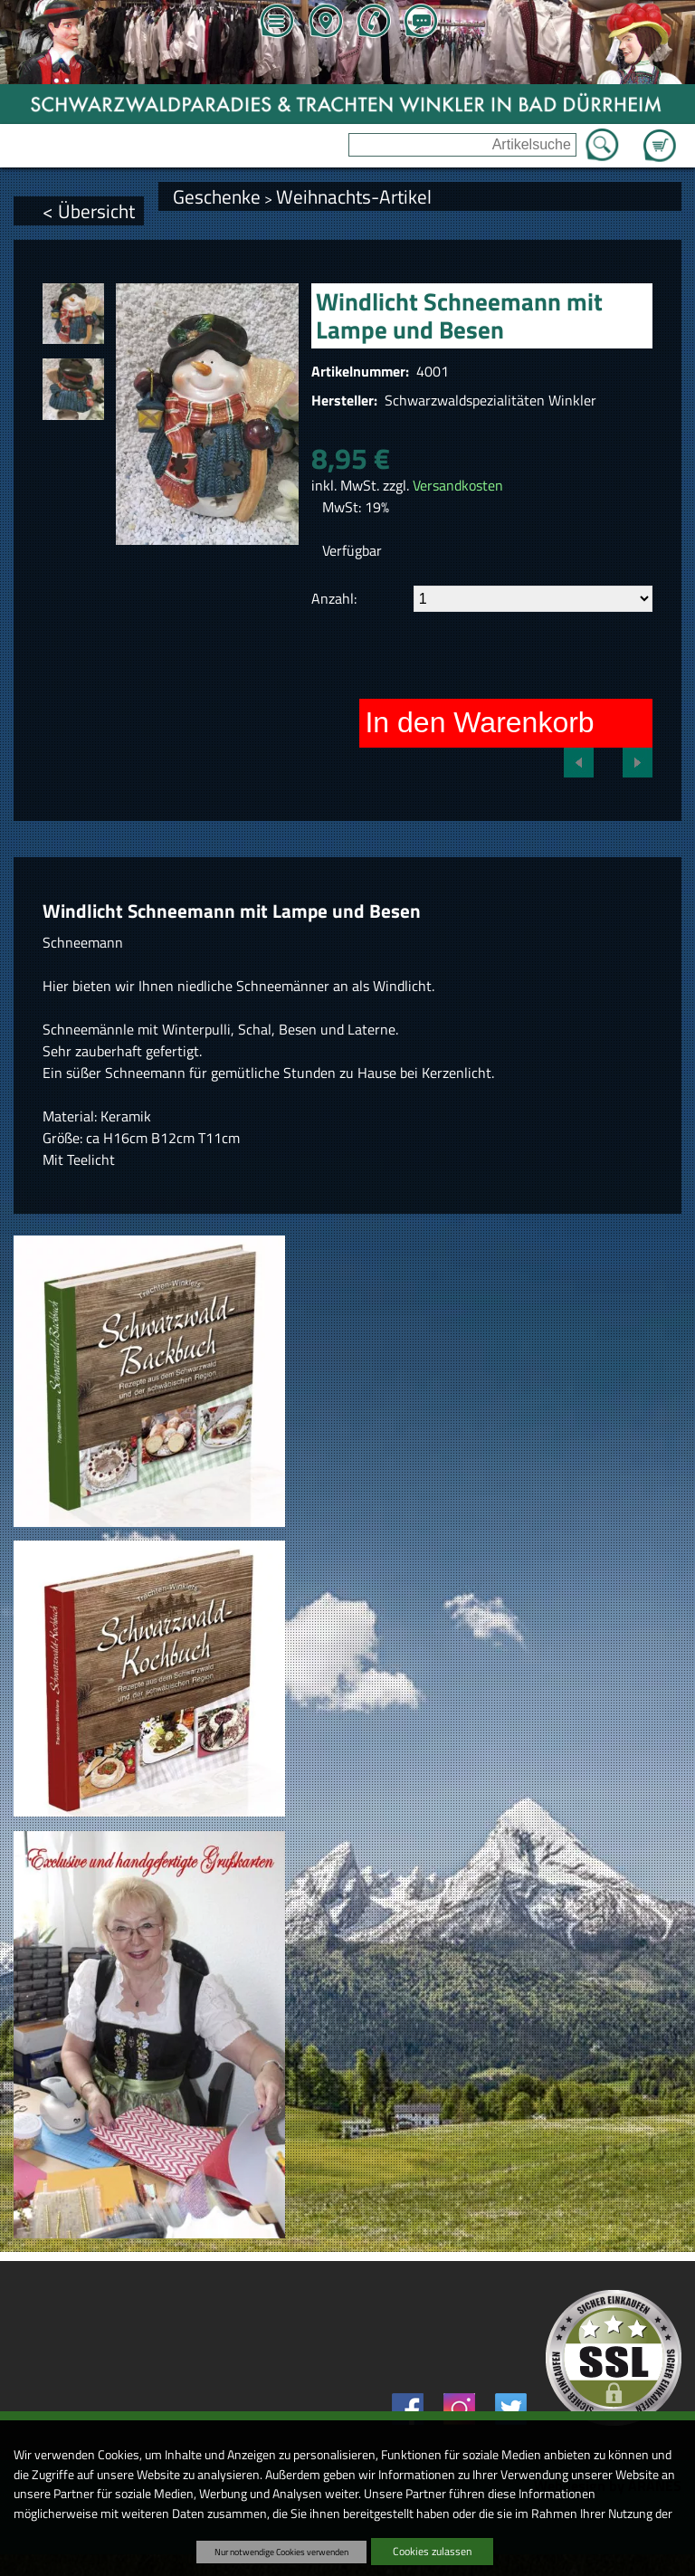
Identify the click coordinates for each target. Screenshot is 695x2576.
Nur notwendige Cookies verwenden (281, 2551)
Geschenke (217, 196)
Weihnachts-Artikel (354, 196)
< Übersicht (89, 210)
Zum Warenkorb (659, 135)
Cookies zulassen (432, 2551)
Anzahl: (334, 598)
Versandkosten (458, 485)
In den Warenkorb (479, 722)
